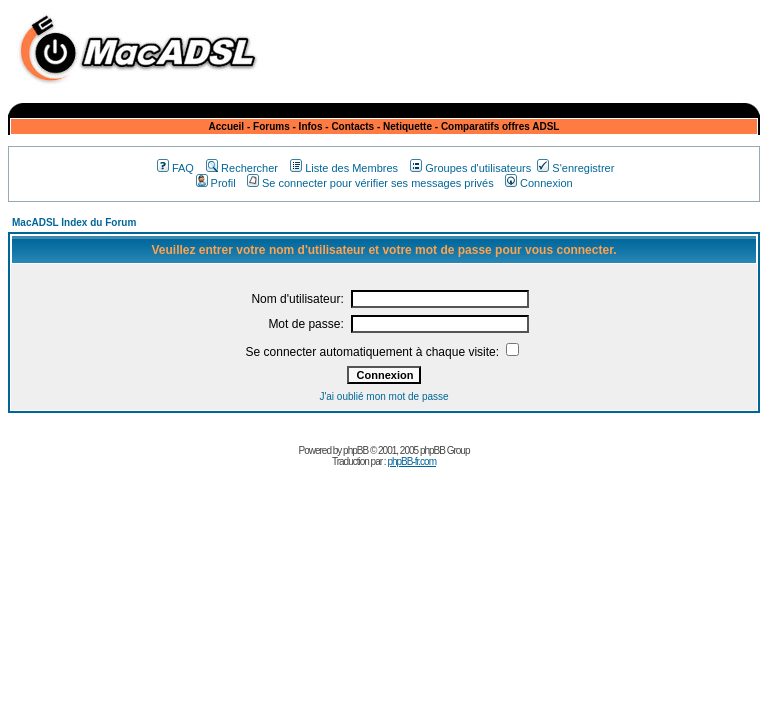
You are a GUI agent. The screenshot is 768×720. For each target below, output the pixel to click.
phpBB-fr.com (411, 461)
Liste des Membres (344, 168)
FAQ (175, 168)
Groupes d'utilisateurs (470, 168)
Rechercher (242, 168)
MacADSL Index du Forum (74, 222)
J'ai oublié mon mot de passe (383, 396)
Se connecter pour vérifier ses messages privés (370, 183)
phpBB (355, 450)
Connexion (539, 183)
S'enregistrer (575, 168)
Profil (216, 183)
